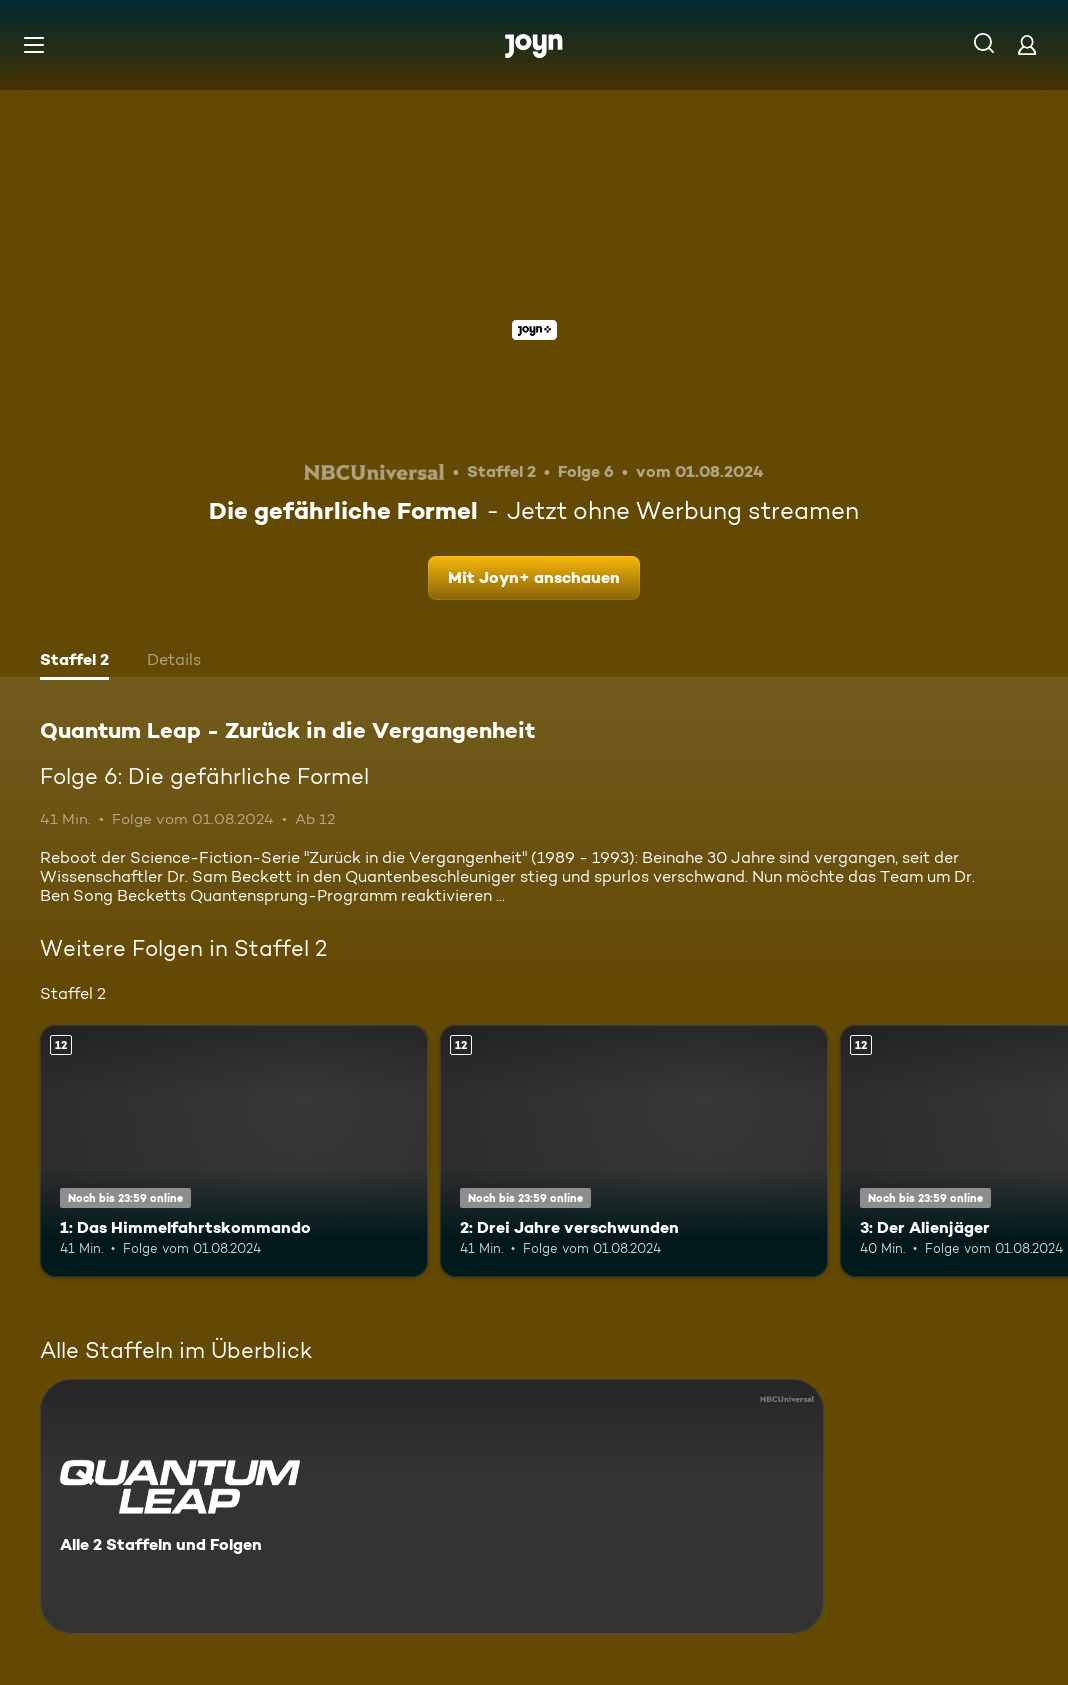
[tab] (74, 662)
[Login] (1027, 44)
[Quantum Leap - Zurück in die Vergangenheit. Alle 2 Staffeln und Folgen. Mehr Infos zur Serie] (432, 1506)
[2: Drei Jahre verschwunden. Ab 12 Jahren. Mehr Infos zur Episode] (634, 1151)
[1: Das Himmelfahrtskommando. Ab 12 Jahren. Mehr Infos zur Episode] (234, 1151)
